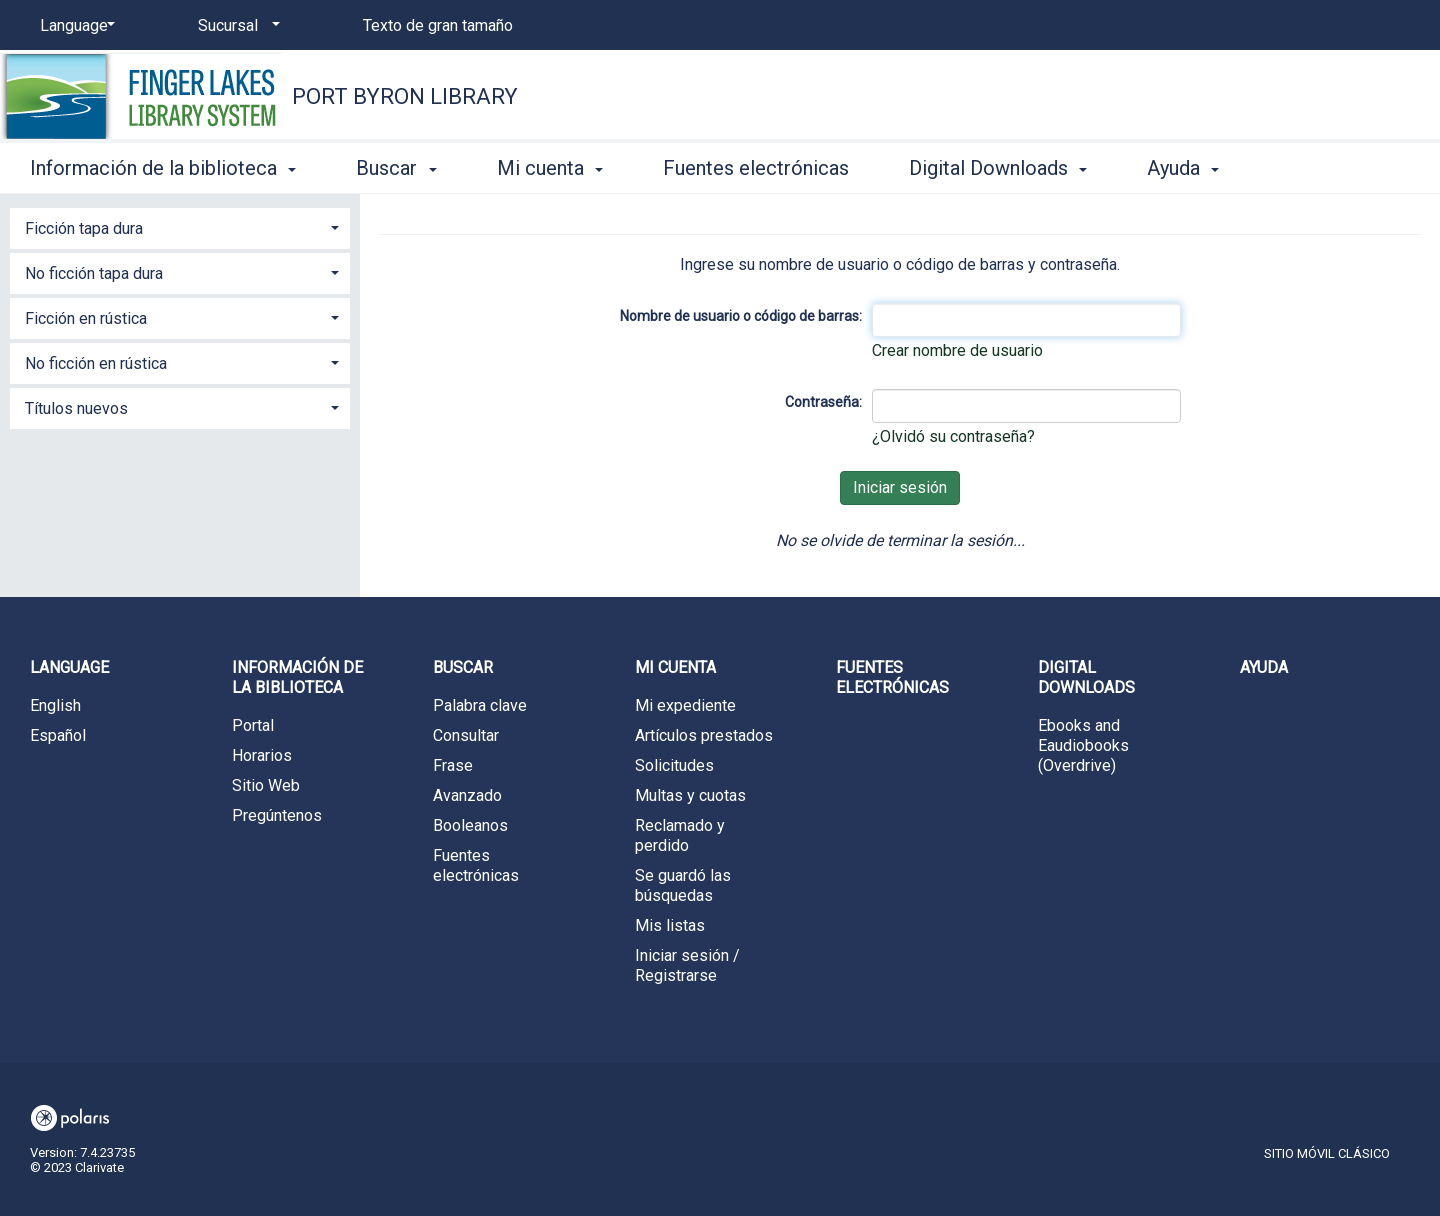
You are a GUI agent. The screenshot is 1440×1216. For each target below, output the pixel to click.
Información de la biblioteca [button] (163, 168)
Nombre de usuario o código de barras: (741, 316)
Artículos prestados (704, 735)
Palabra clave (480, 705)
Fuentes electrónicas (756, 168)
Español (58, 735)
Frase (453, 765)
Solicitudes (674, 765)
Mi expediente (685, 705)
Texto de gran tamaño (438, 25)
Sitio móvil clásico (1327, 1153)
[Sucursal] (235, 26)
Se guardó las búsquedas (683, 885)
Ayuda (1264, 667)
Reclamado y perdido (680, 835)
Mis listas (670, 925)
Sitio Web (266, 785)
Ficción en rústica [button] (86, 318)
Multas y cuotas (690, 795)
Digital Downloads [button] (998, 168)
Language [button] (69, 667)
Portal (253, 725)
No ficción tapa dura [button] (94, 273)
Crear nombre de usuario (957, 350)
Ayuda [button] (1183, 168)
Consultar (466, 735)
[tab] (180, 226)
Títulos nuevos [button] (76, 408)
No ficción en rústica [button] (96, 363)
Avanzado (467, 795)
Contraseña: (823, 402)
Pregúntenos (277, 815)
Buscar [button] (396, 168)
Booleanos (470, 825)
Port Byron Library (405, 96)
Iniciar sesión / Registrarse (687, 965)
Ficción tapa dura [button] (84, 228)
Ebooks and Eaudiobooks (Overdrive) (1083, 745)
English (55, 705)
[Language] (74, 26)
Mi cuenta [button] (550, 168)
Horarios (262, 755)
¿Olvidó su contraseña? (953, 436)
